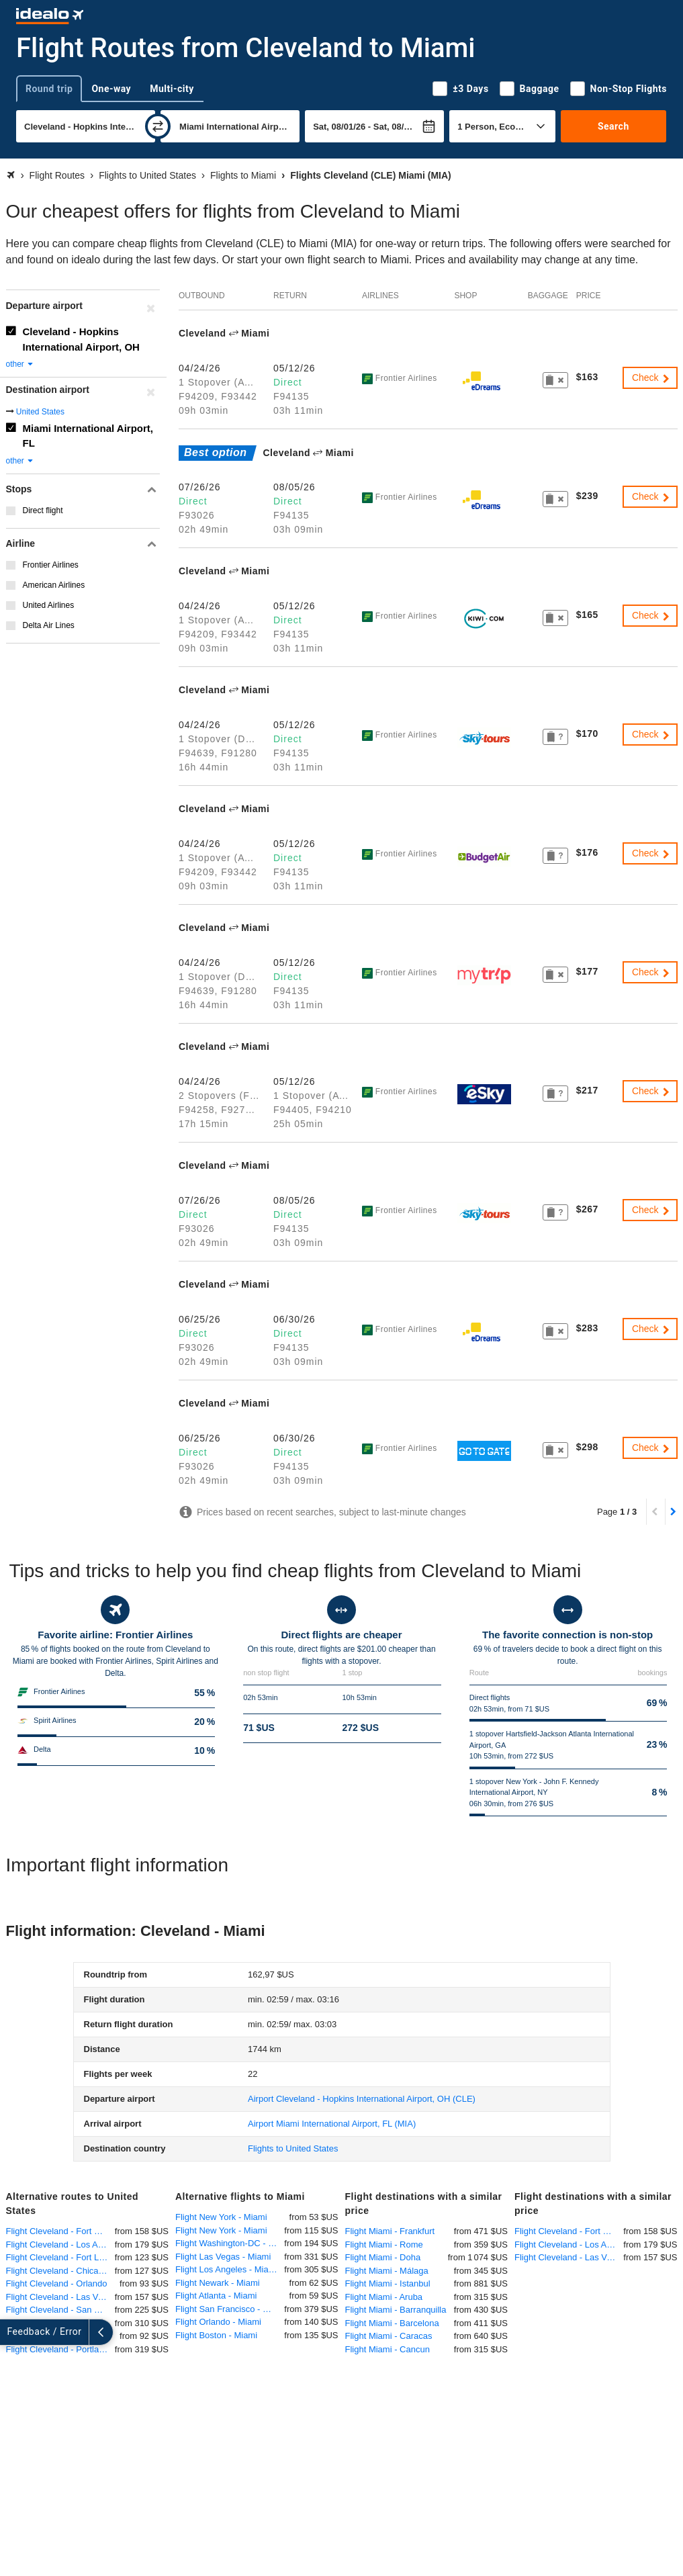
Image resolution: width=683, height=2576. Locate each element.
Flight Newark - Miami (217, 2283)
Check (651, 377)
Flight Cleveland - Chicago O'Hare (60, 2271)
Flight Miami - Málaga (386, 2271)
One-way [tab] (111, 88)
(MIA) (332, 2124)
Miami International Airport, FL (88, 436)
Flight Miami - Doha (383, 2257)
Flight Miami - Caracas (388, 2336)
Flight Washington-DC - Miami (229, 2243)
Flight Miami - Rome (384, 2244)
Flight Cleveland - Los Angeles (60, 2244)
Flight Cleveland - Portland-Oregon (60, 2349)
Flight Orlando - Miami (218, 2322)
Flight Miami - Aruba (384, 2297)
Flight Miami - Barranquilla (396, 2310)
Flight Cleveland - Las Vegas (60, 2297)
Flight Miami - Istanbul (387, 2283)
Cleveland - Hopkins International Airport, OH (81, 339)
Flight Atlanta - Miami (216, 2296)
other (20, 364)
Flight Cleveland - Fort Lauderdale (60, 2257)
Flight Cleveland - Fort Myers (60, 2231)
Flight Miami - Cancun (387, 2349)
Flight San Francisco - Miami (229, 2309)
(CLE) (361, 2099)
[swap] (158, 126)
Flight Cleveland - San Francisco (60, 2310)
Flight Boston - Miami (216, 2335)
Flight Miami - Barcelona (392, 2323)
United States (40, 411)
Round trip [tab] (49, 88)
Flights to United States (293, 2148)
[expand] (12, 2332)
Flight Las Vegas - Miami (223, 2257)
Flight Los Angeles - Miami (226, 2269)
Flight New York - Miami (221, 2217)
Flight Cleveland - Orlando (56, 2283)
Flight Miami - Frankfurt (390, 2231)
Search (613, 126)
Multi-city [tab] (172, 88)
